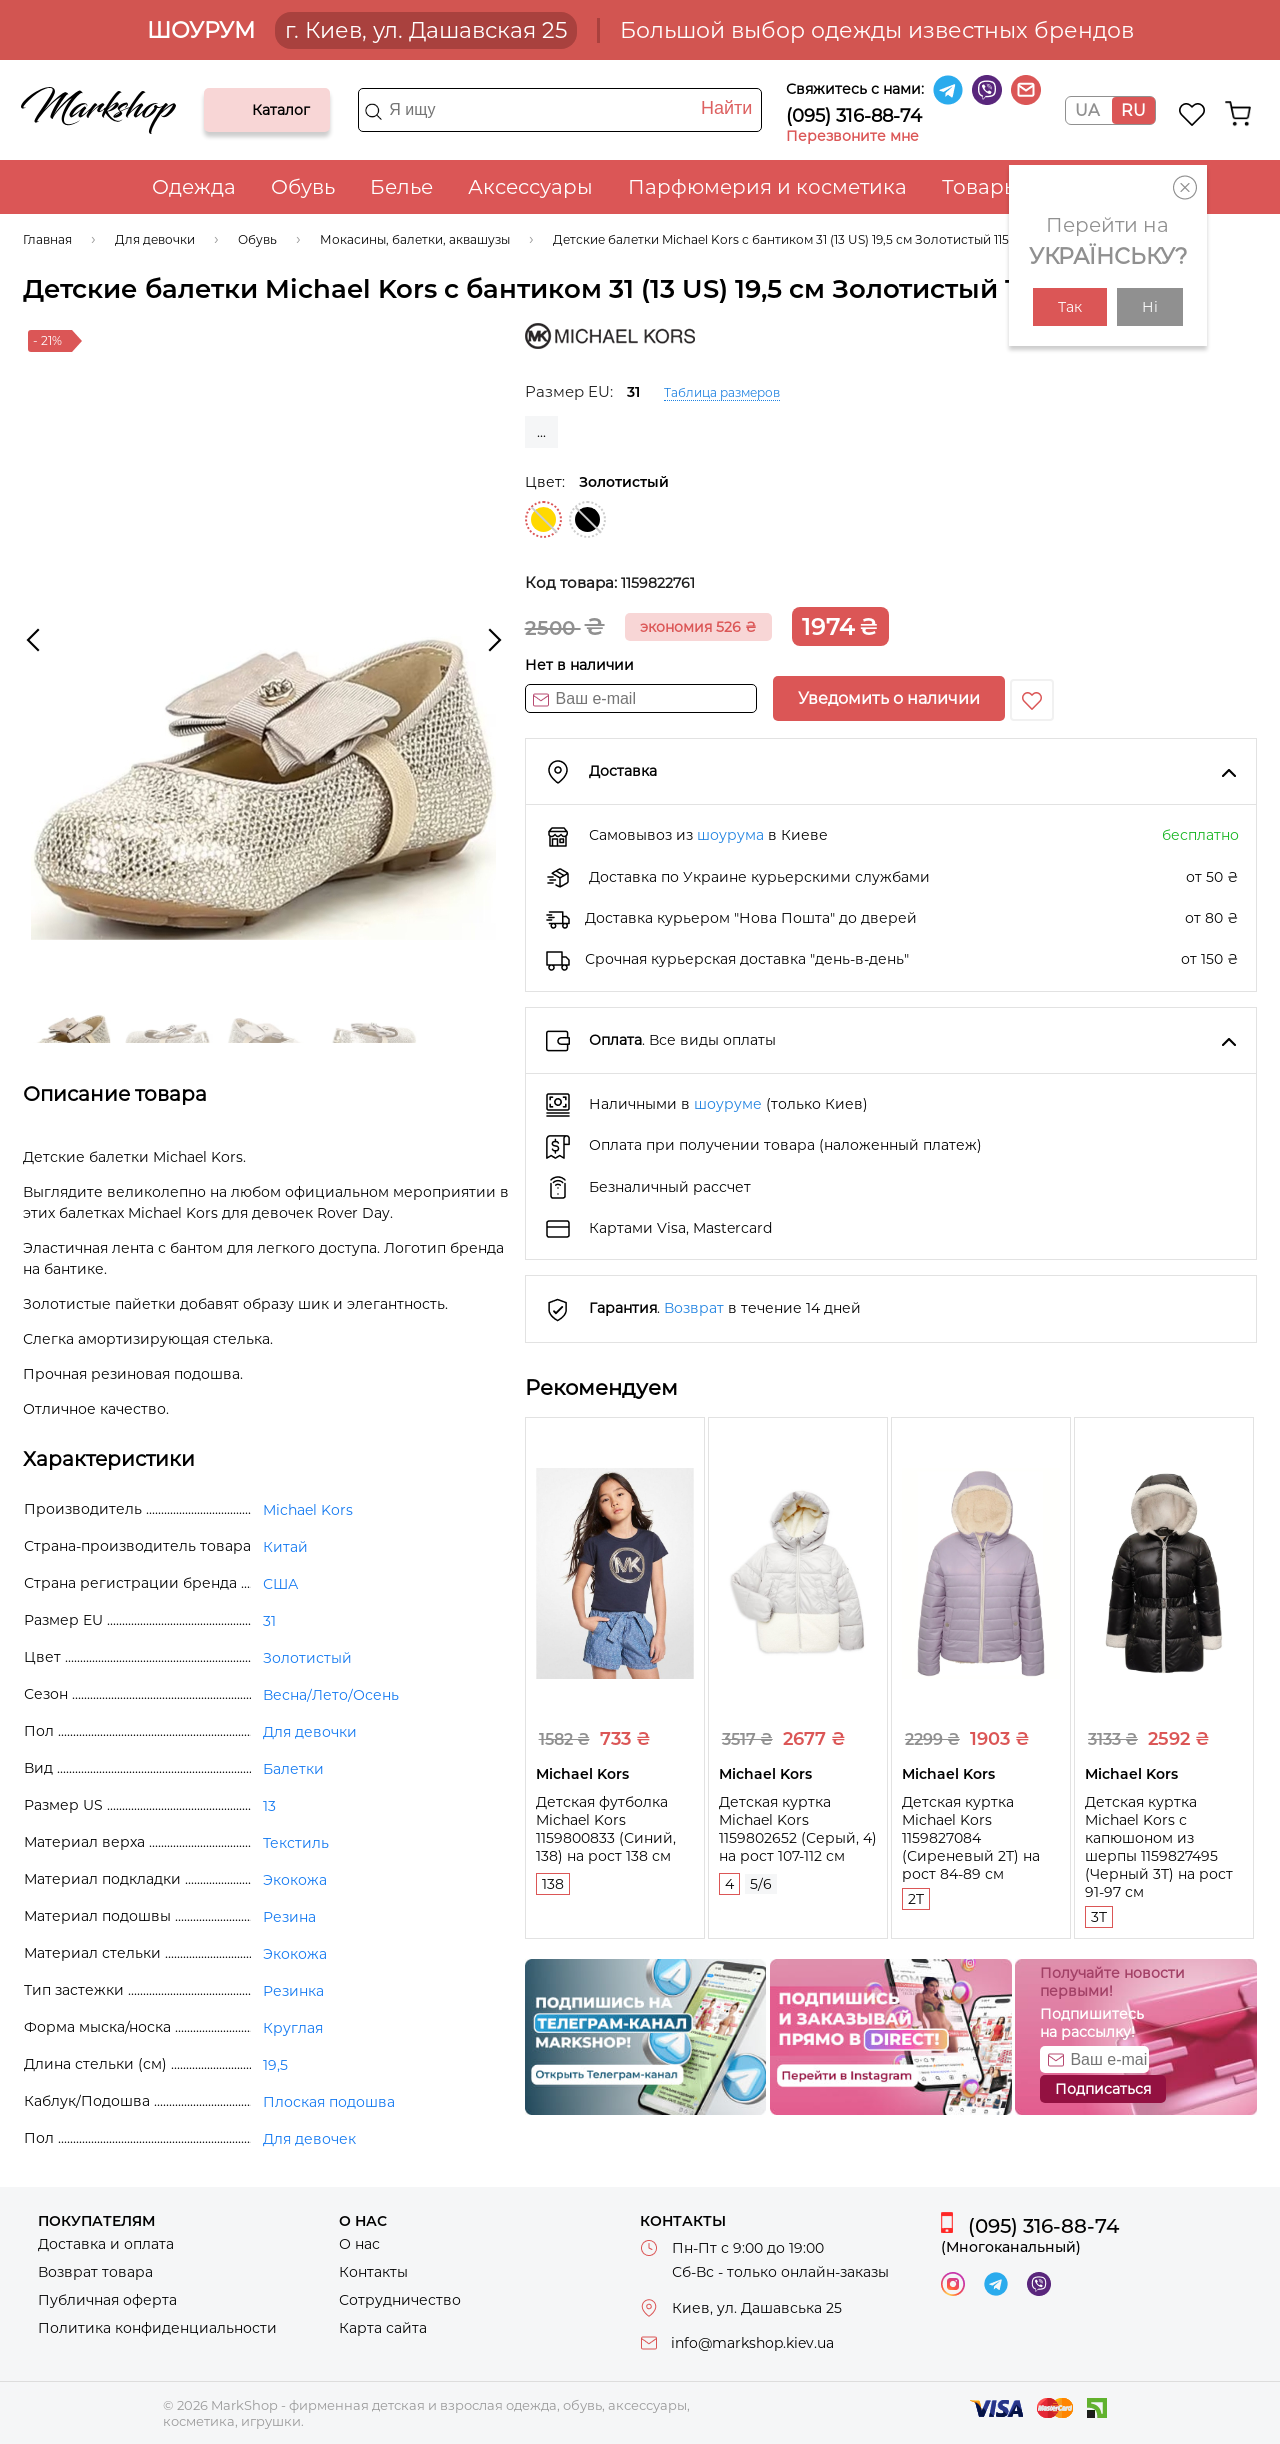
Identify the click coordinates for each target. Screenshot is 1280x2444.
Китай (285, 1547)
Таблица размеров (722, 392)
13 (269, 1806)
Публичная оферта (107, 2300)
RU (1133, 110)
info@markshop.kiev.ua (752, 2343)
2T (916, 1899)
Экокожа (295, 1880)
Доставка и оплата (106, 2244)
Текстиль (296, 1843)
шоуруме (728, 1104)
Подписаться (1103, 2089)
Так (1070, 307)
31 (269, 1621)
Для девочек (309, 2139)
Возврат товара (95, 2272)
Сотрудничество (400, 2300)
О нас (359, 2244)
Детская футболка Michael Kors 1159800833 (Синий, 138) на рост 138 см (606, 1829)
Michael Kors (308, 1510)
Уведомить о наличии (889, 698)
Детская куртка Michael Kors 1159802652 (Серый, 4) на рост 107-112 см (798, 1829)
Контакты (373, 2272)
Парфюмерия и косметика (767, 187)
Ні (1150, 307)
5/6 (761, 1884)
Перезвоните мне (852, 136)
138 (553, 1884)
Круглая (293, 2028)
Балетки (293, 1769)
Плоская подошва (329, 2102)
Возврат (694, 1308)
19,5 (275, 2065)
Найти (726, 108)
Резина (289, 1917)
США (280, 1584)
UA (1087, 110)
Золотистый (543, 519)
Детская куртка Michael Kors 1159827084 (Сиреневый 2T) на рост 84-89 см (971, 1838)
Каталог (236, 110)
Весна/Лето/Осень (331, 1695)
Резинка (293, 1991)
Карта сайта (383, 2328)
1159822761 (658, 583)
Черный (587, 519)
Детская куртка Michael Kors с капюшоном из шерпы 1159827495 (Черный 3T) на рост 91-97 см (1159, 1847)
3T (1099, 1917)
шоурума (730, 835)
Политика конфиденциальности (157, 2328)
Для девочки (310, 1732)
